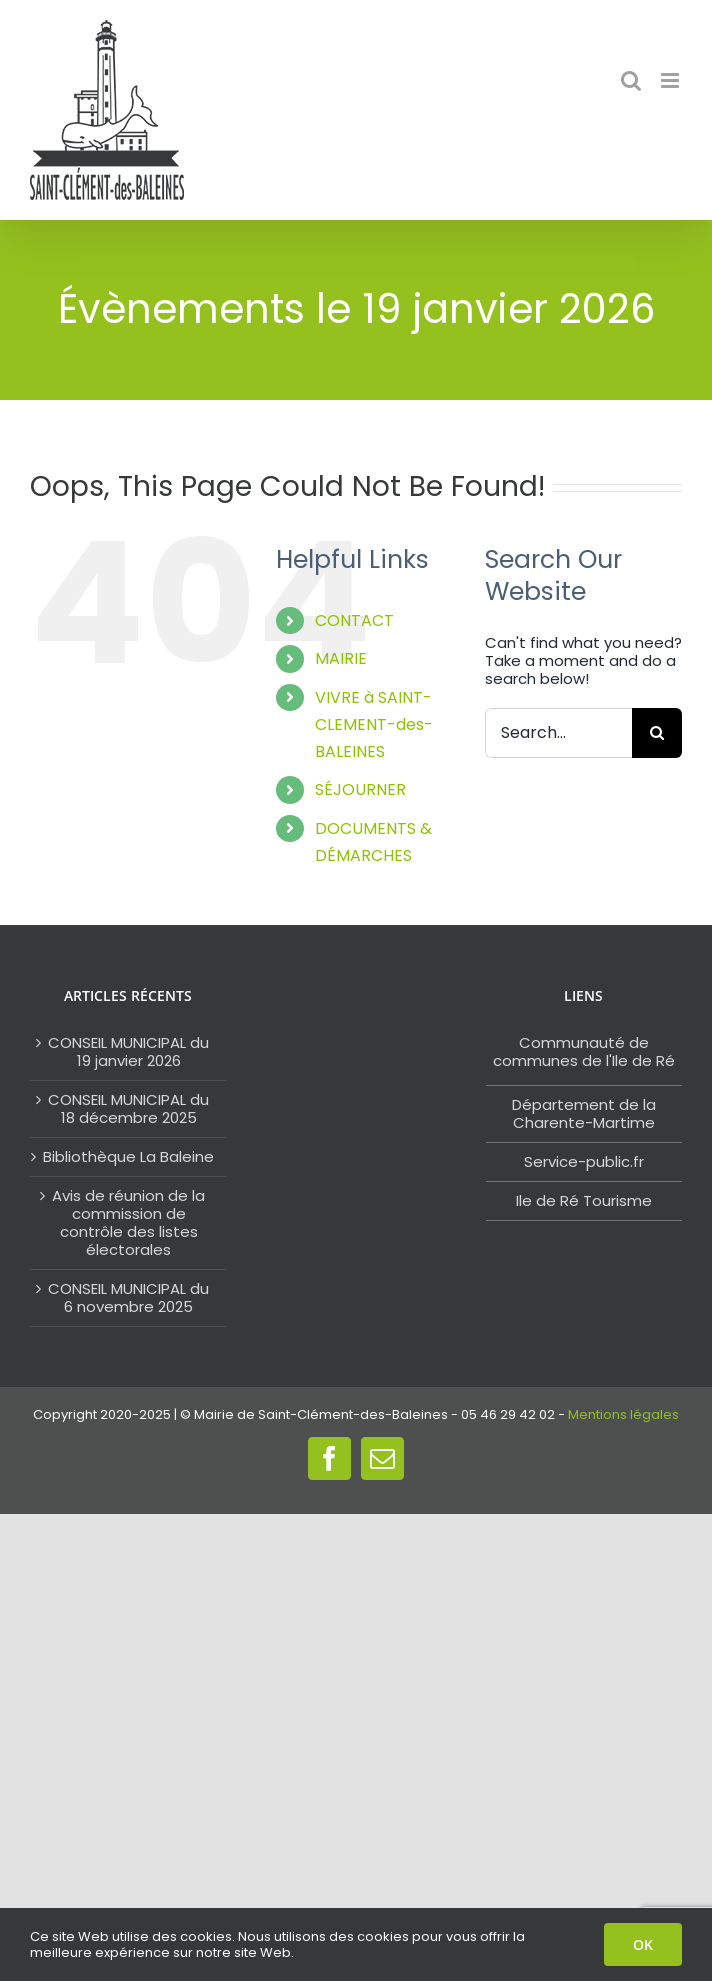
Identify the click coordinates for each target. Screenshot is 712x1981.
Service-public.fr (584, 1161)
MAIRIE (341, 658)
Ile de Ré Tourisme (584, 1200)
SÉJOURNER (360, 789)
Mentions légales (623, 1414)
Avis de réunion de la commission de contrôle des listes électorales (128, 1223)
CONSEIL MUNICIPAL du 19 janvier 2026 (128, 1052)
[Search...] (558, 733)
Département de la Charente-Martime (584, 1113)
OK (643, 1944)
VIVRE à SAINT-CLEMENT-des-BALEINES (374, 724)
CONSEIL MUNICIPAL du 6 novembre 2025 (128, 1298)
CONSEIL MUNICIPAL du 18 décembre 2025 (128, 1109)
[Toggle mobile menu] (671, 80)
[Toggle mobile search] (631, 80)
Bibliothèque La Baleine (128, 1157)
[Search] (657, 733)
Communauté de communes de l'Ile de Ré (584, 1051)
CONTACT (354, 620)
